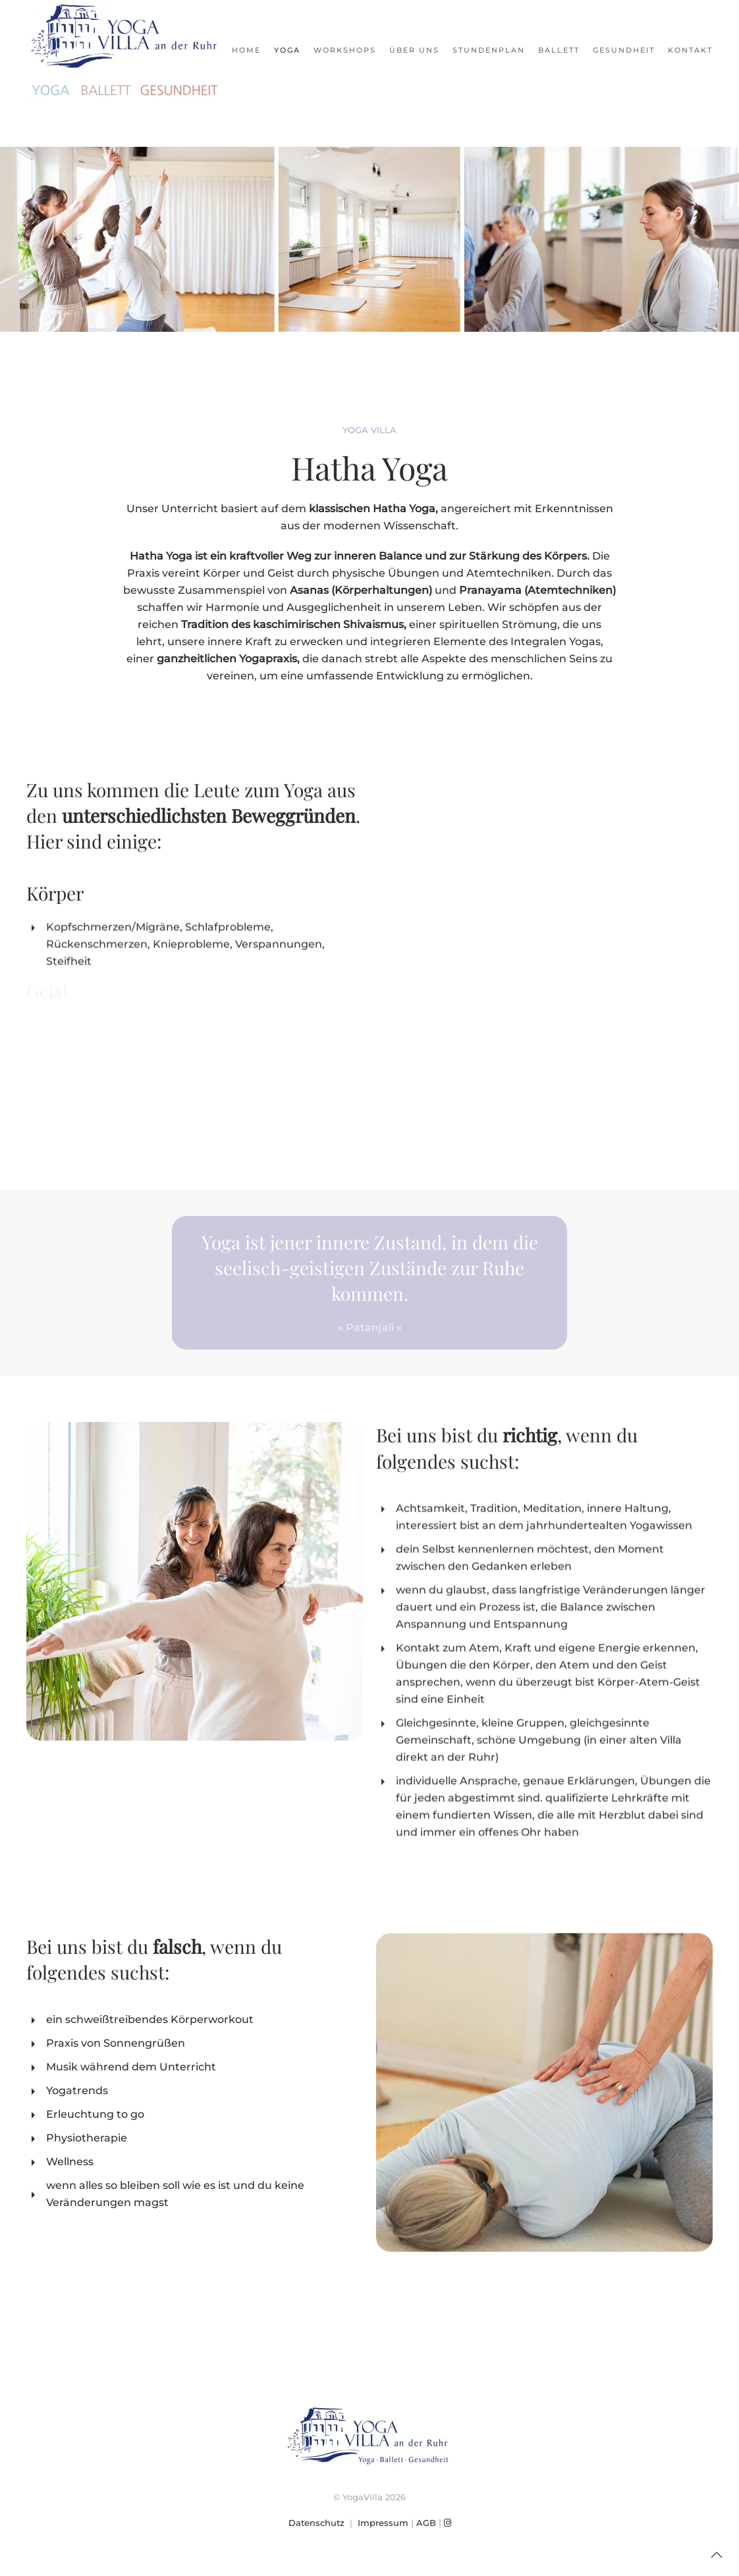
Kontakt (690, 50)
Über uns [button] (414, 50)
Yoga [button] (287, 50)
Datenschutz (316, 2522)
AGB (426, 2522)
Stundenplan (488, 50)
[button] (716, 2555)
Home (246, 50)
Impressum (383, 2522)
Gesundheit (624, 50)
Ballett (559, 50)
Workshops (345, 50)
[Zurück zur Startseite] (125, 50)
